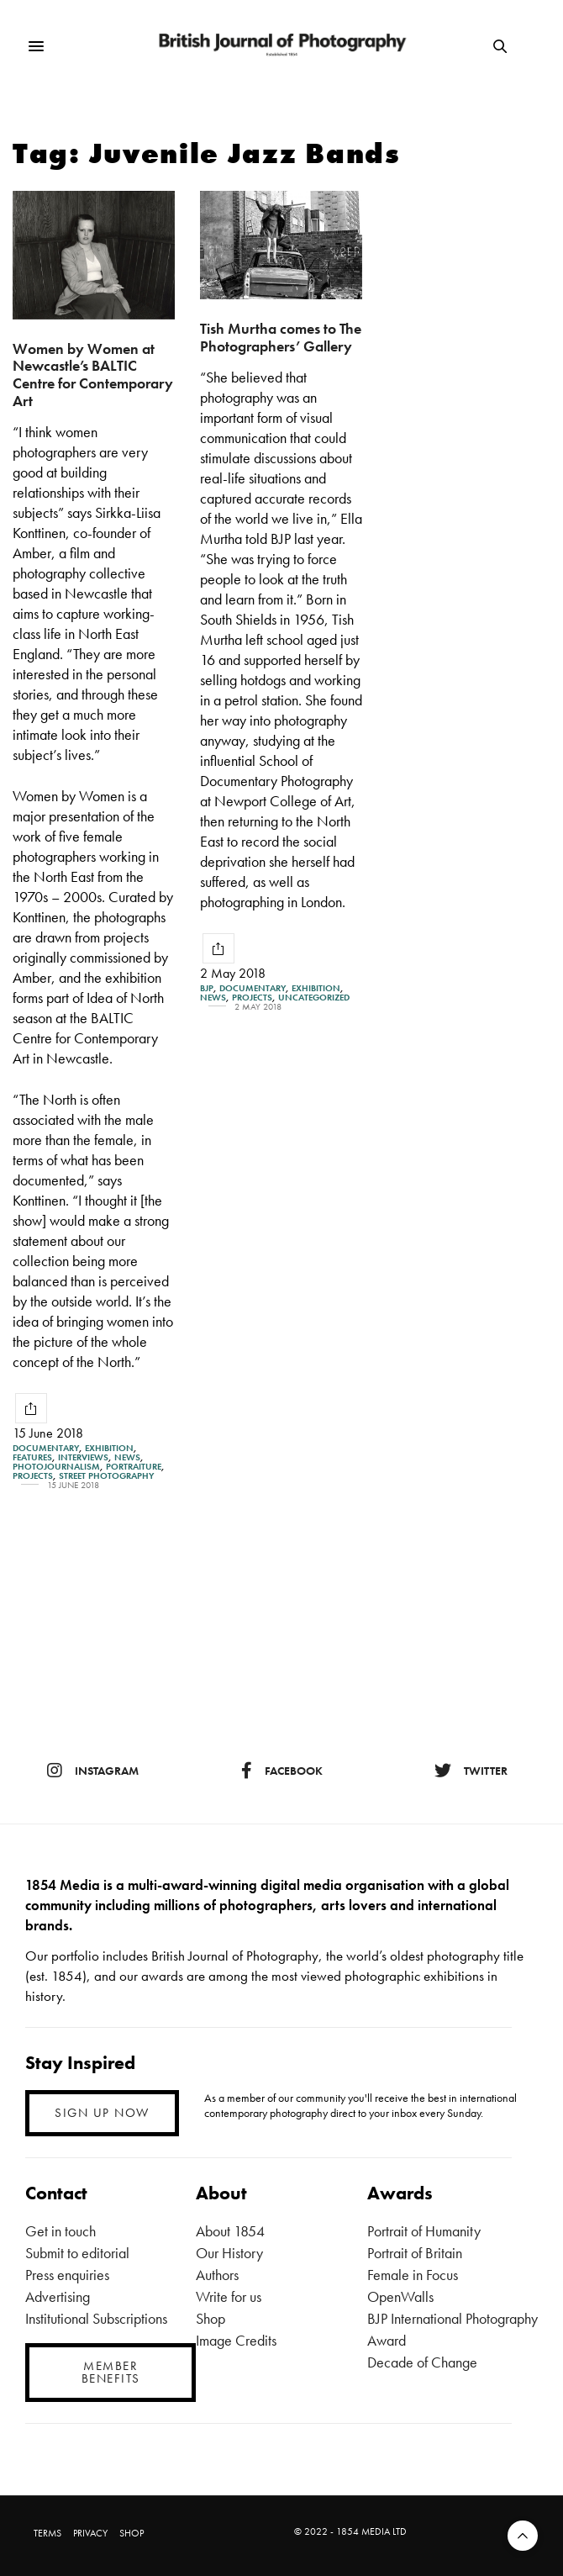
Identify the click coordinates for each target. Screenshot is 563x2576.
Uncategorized (314, 997)
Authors (217, 2274)
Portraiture (133, 1466)
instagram (93, 1770)
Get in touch (60, 2231)
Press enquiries (67, 2274)
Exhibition (109, 1448)
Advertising (57, 2296)
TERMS (47, 2533)
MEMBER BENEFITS (111, 2372)
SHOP (131, 2533)
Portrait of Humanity (424, 2231)
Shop (210, 2318)
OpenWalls (400, 2296)
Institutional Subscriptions (96, 2318)
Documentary (46, 1448)
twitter (471, 1770)
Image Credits (236, 2340)
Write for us (228, 2296)
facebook (282, 1770)
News (127, 1457)
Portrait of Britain (414, 2252)
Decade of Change (422, 2362)
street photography (106, 1476)
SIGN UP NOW (102, 2112)
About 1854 (230, 2231)
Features (32, 1457)
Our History (229, 2252)
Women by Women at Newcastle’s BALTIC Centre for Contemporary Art (93, 374)
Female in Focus (412, 2274)
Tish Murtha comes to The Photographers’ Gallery (280, 337)
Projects (33, 1476)
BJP (206, 988)
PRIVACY (90, 2533)
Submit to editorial (77, 2252)
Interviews (83, 1457)
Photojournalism (56, 1466)
